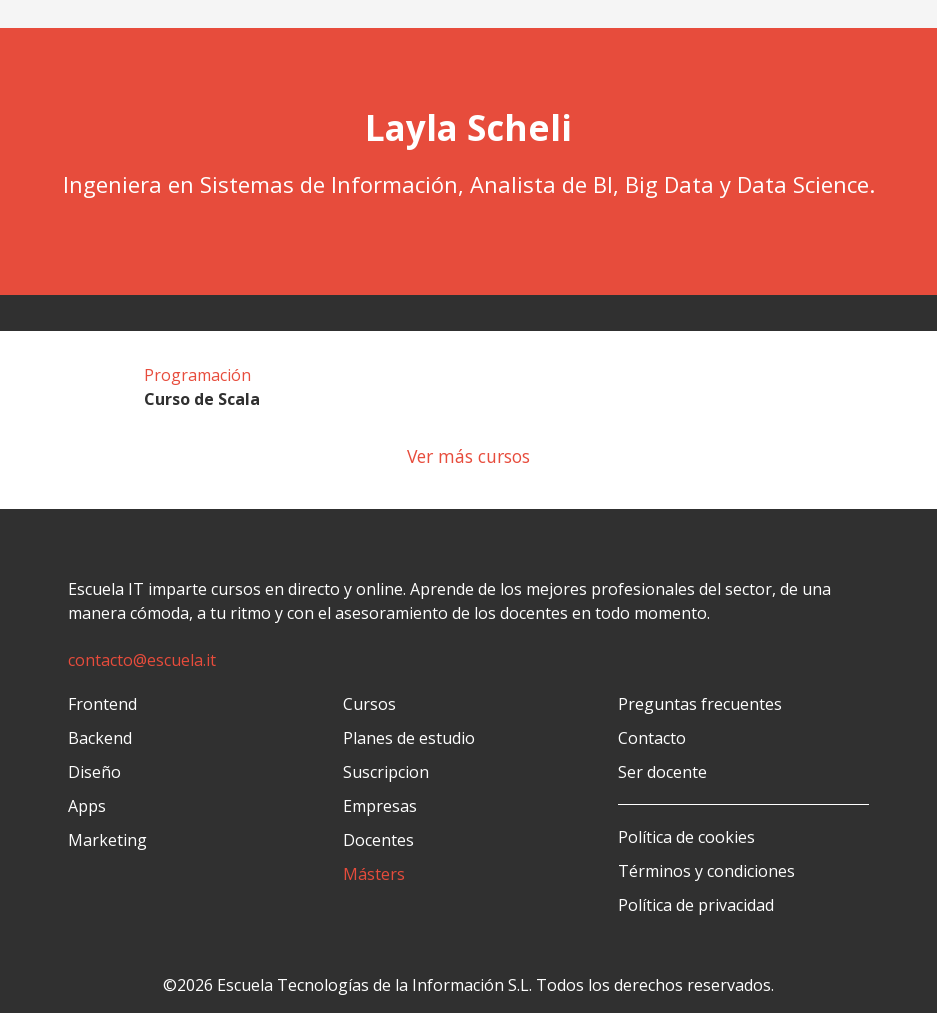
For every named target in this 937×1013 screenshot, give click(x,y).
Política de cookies (686, 837)
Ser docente (662, 772)
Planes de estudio (409, 738)
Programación (197, 375)
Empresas (380, 806)
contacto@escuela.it (142, 660)
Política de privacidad (696, 905)
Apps (87, 806)
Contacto (652, 738)
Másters (374, 874)
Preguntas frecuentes (700, 704)
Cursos (369, 704)
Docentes (378, 840)
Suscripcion (386, 772)
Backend (100, 738)
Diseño (94, 772)
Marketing (107, 840)
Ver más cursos (468, 456)
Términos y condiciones (706, 871)
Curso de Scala (202, 399)
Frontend (102, 704)
